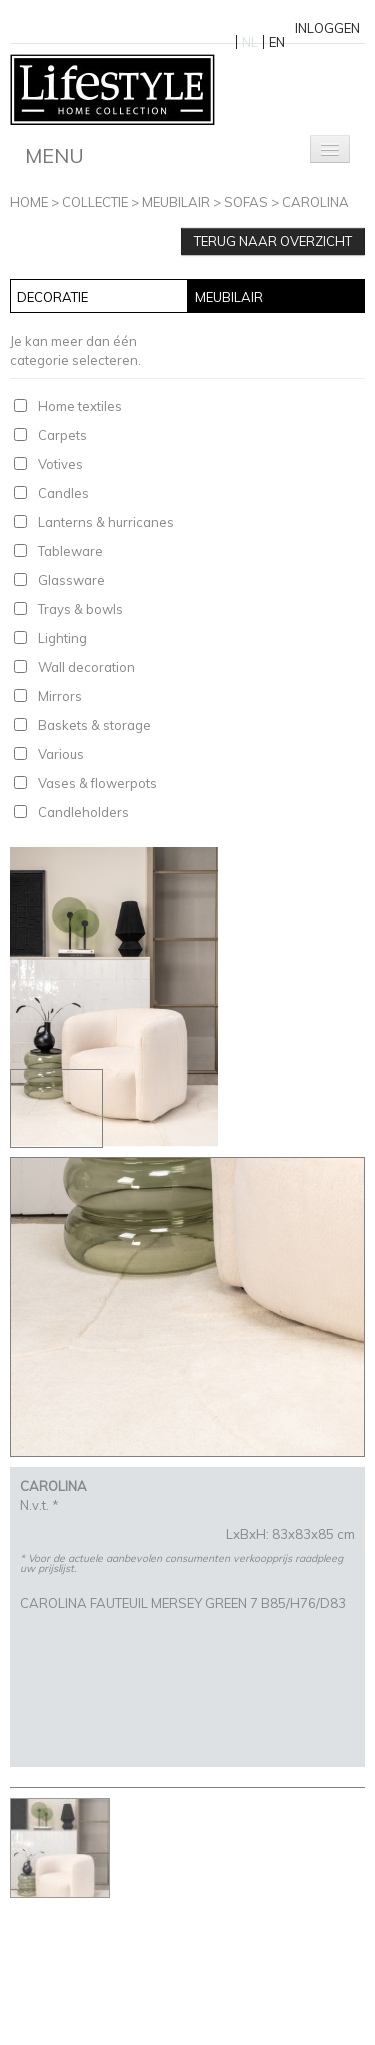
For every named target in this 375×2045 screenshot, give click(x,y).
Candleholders (83, 812)
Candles (63, 493)
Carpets (62, 435)
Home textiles (80, 406)
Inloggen (327, 28)
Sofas (246, 202)
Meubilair (176, 202)
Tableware (70, 551)
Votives (60, 464)
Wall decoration (86, 667)
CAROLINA (315, 202)
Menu (54, 155)
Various (61, 754)
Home (29, 202)
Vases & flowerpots (97, 783)
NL (250, 42)
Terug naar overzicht (273, 241)
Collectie (95, 202)
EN (277, 42)
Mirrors (60, 696)
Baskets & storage (94, 725)
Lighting (62, 638)
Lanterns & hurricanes (106, 522)
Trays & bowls (80, 609)
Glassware (71, 580)
